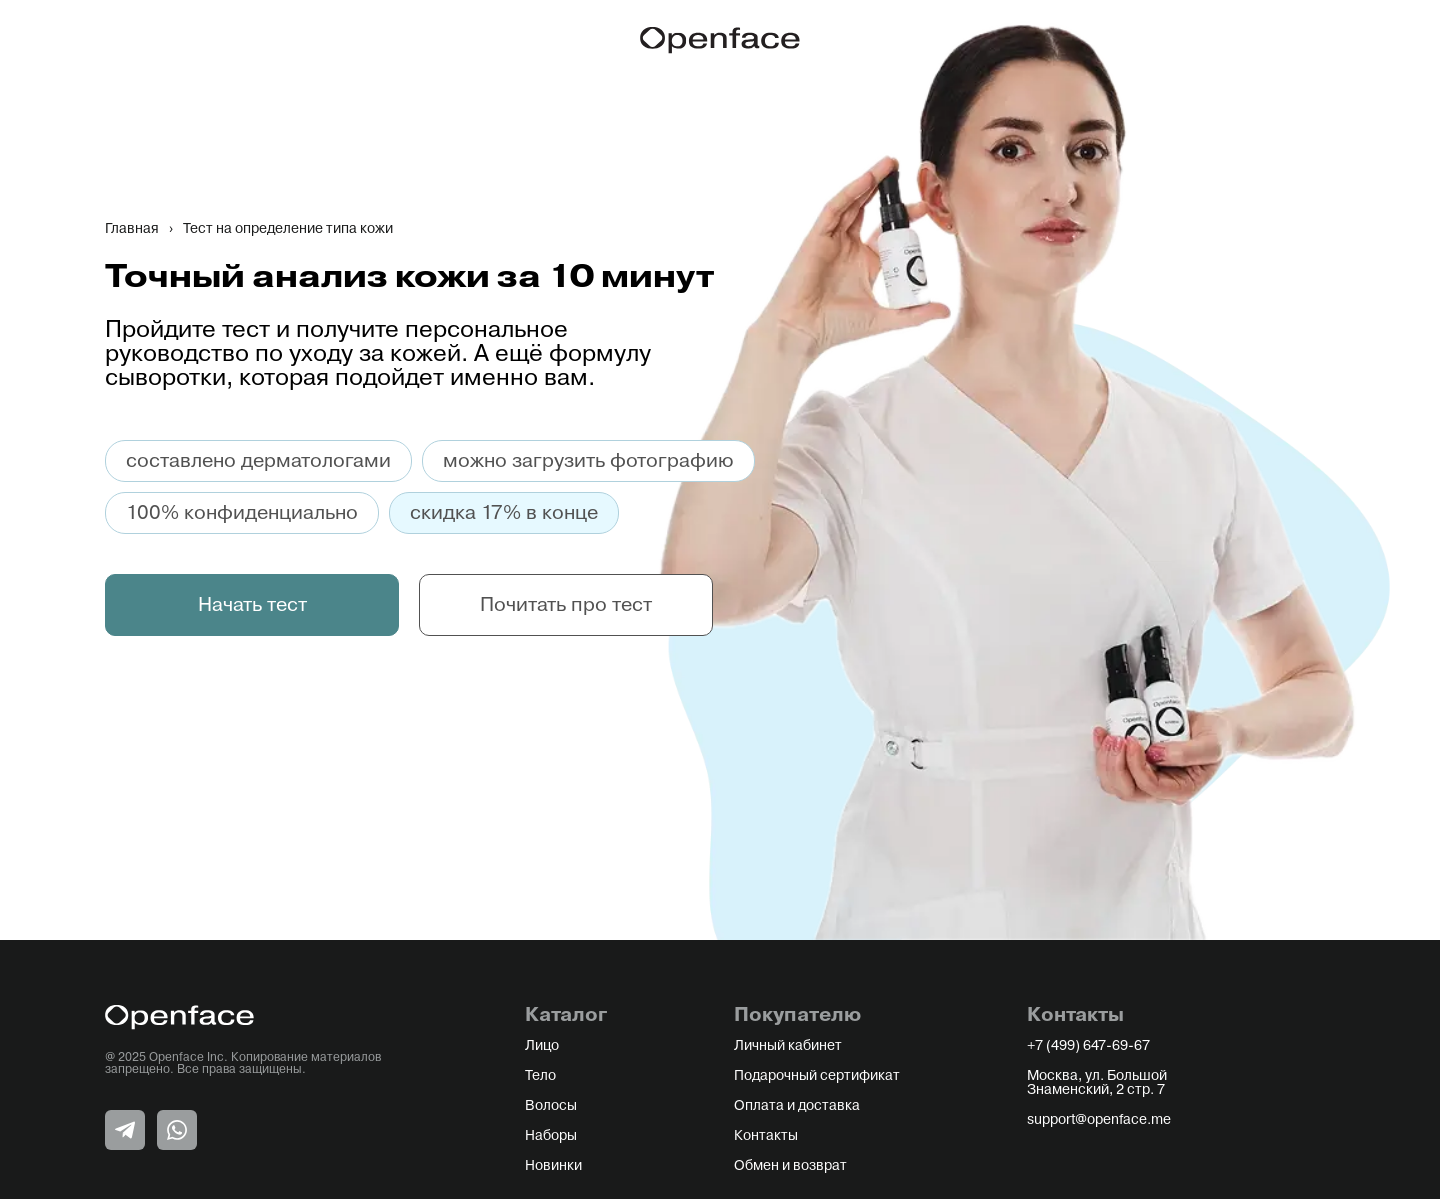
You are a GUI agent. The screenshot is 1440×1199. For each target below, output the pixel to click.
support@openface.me (1099, 1120)
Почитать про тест (566, 605)
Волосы (551, 1106)
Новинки (553, 1166)
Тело (540, 1076)
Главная (132, 229)
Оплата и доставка (797, 1106)
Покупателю (797, 1015)
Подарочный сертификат (817, 1076)
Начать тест (252, 605)
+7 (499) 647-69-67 (1088, 1046)
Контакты (766, 1136)
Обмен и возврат (790, 1166)
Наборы (551, 1136)
